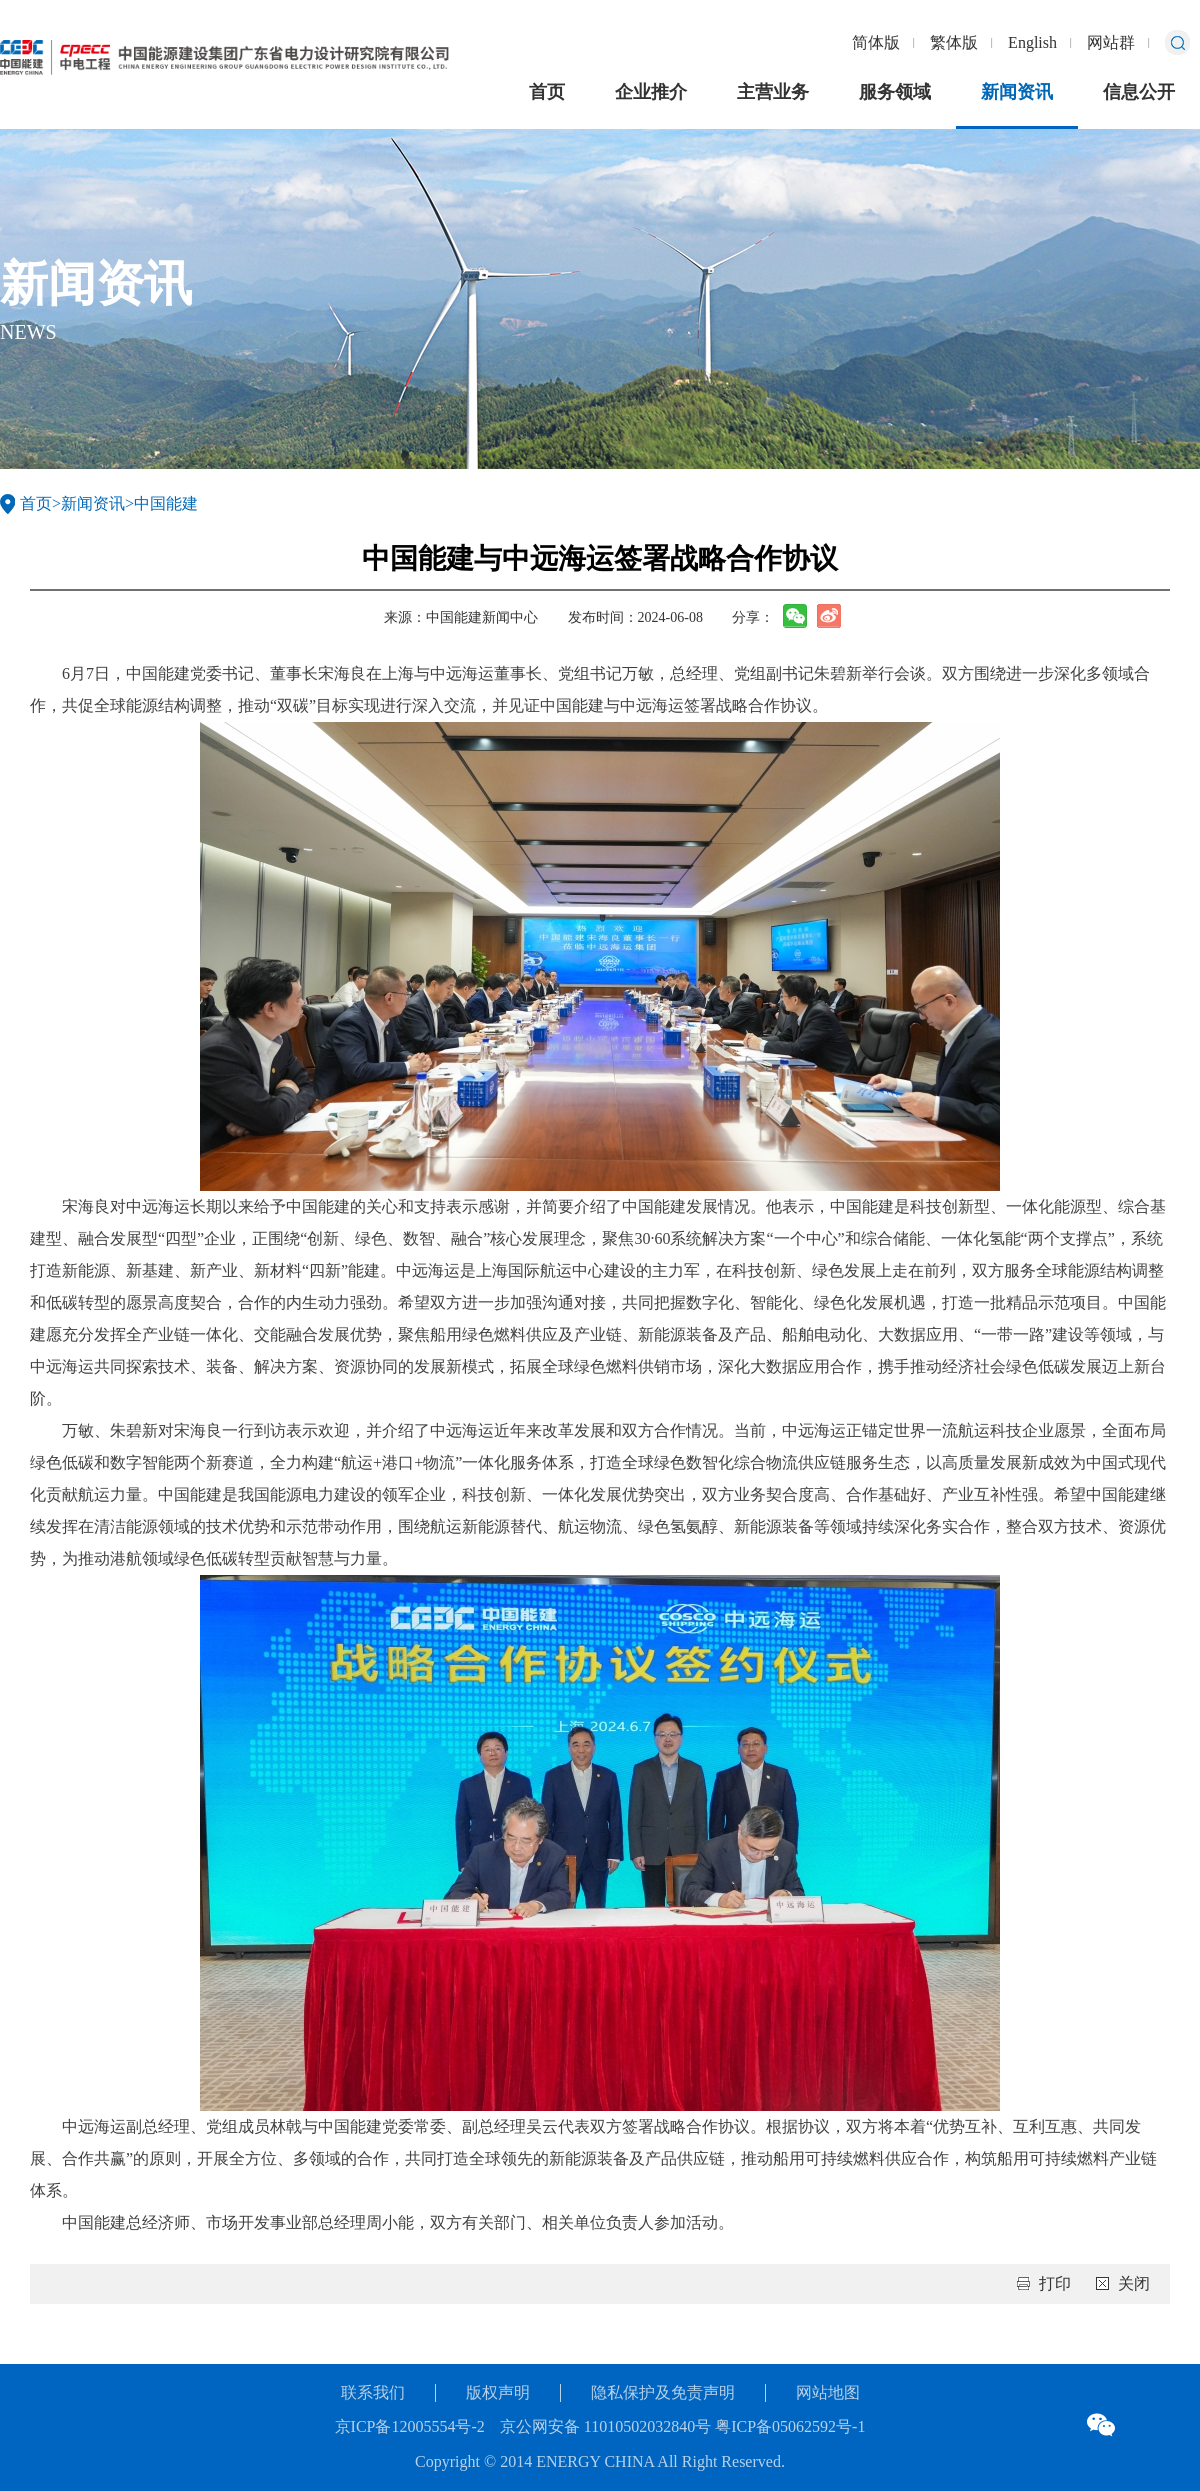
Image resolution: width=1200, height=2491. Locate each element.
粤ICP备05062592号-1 (788, 2426)
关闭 (1134, 2283)
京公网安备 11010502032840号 (605, 2426)
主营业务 (773, 92)
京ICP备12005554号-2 (410, 2426)
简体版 (876, 42)
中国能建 (166, 503)
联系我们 (373, 2392)
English (1032, 42)
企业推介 (651, 92)
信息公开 (1139, 92)
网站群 (1111, 42)
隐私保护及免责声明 (663, 2392)
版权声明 (498, 2392)
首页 (547, 92)
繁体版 (954, 42)
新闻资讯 (1017, 92)
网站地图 (828, 2392)
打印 (1055, 2283)
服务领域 (895, 92)
